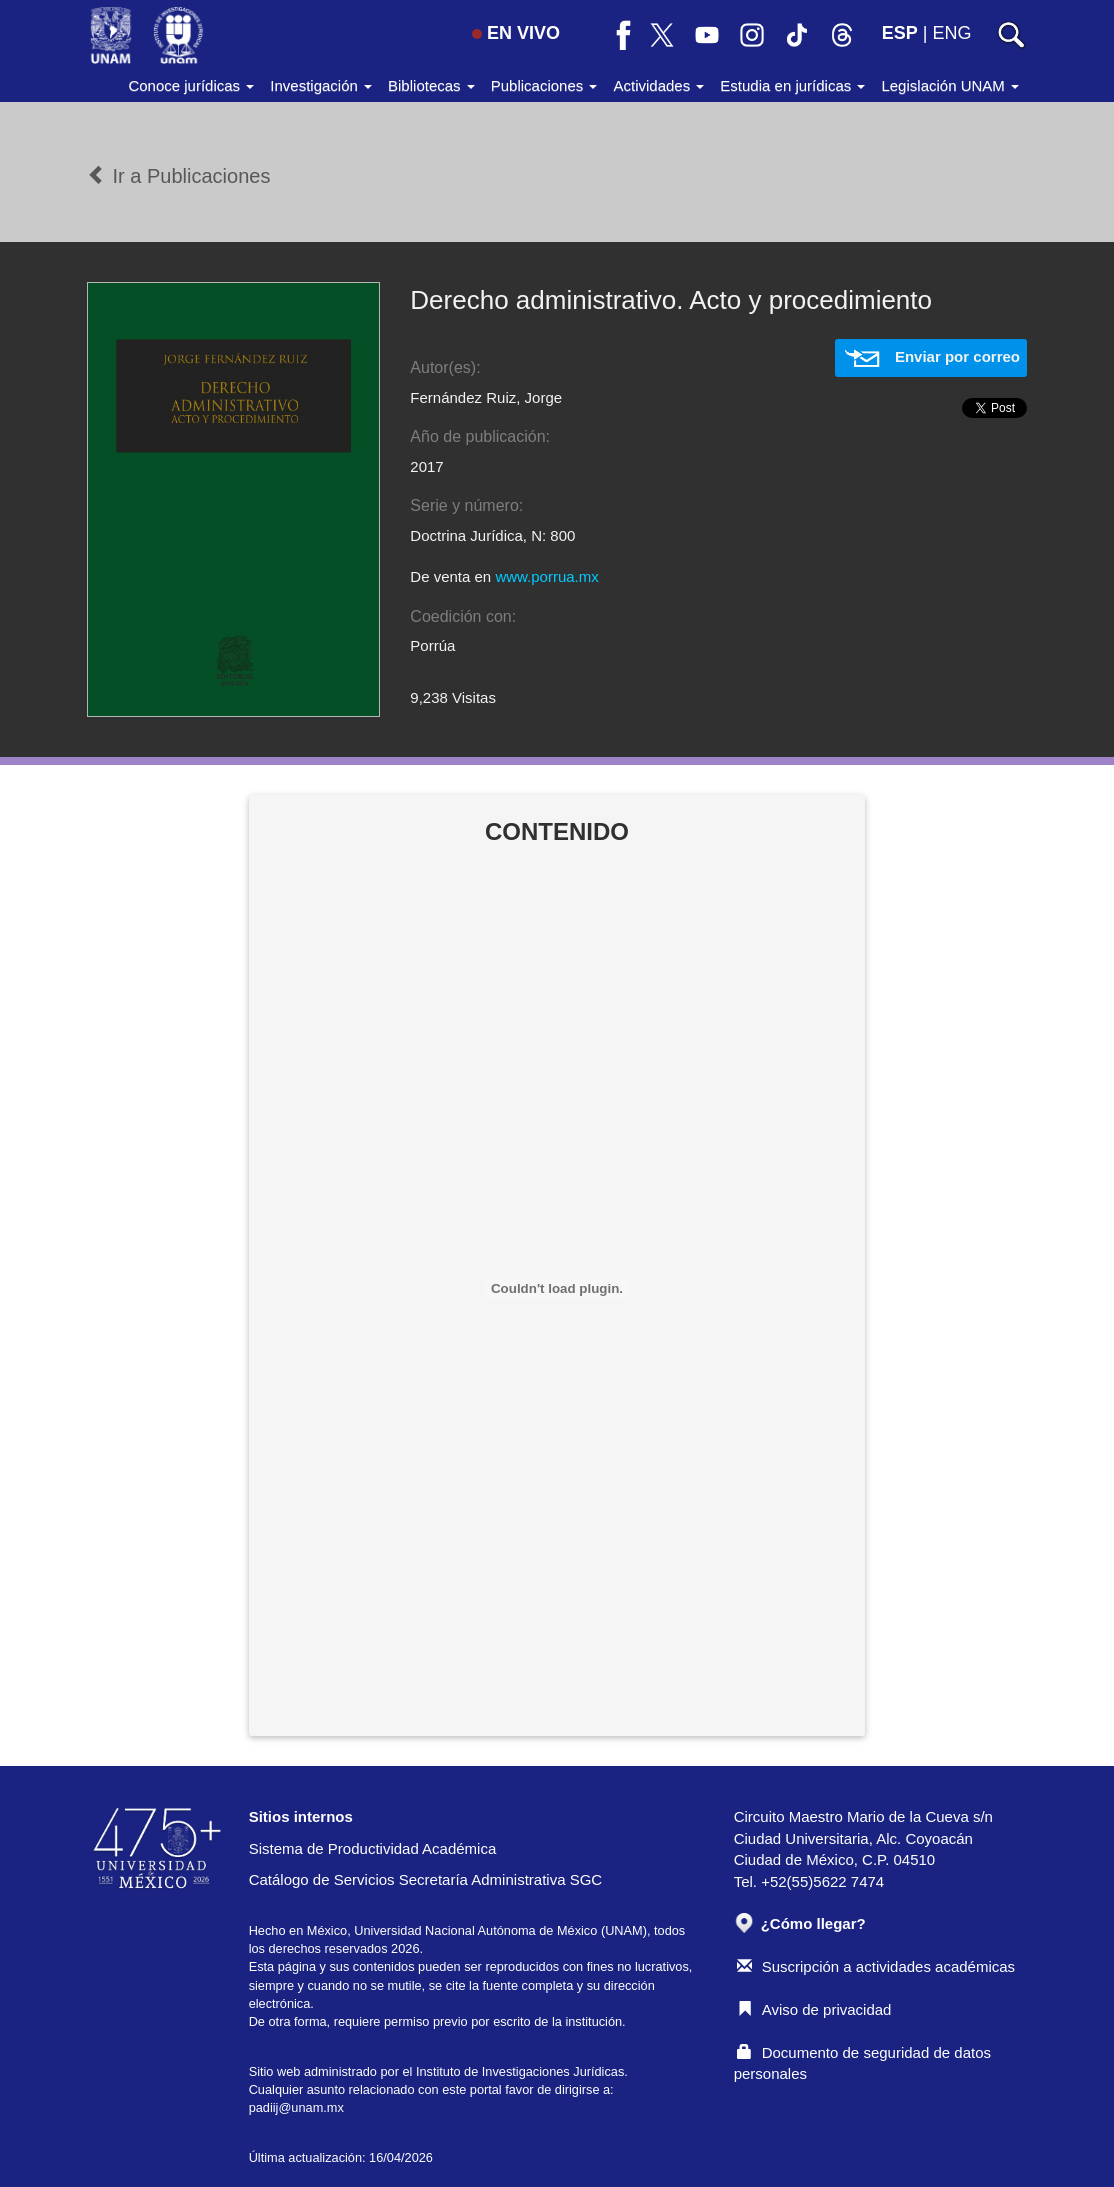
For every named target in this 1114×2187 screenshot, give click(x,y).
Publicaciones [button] (544, 85)
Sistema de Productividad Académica (373, 1848)
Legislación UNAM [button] (950, 85)
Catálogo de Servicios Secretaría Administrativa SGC (426, 1879)
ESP (900, 33)
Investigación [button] (321, 85)
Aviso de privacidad (814, 2009)
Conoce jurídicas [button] (191, 85)
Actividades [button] (658, 85)
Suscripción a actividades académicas (876, 1966)
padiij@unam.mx (296, 2107)
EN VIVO (516, 33)
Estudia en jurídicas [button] (792, 85)
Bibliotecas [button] (431, 85)
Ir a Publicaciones (178, 176)
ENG (951, 33)
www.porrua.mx (546, 576)
